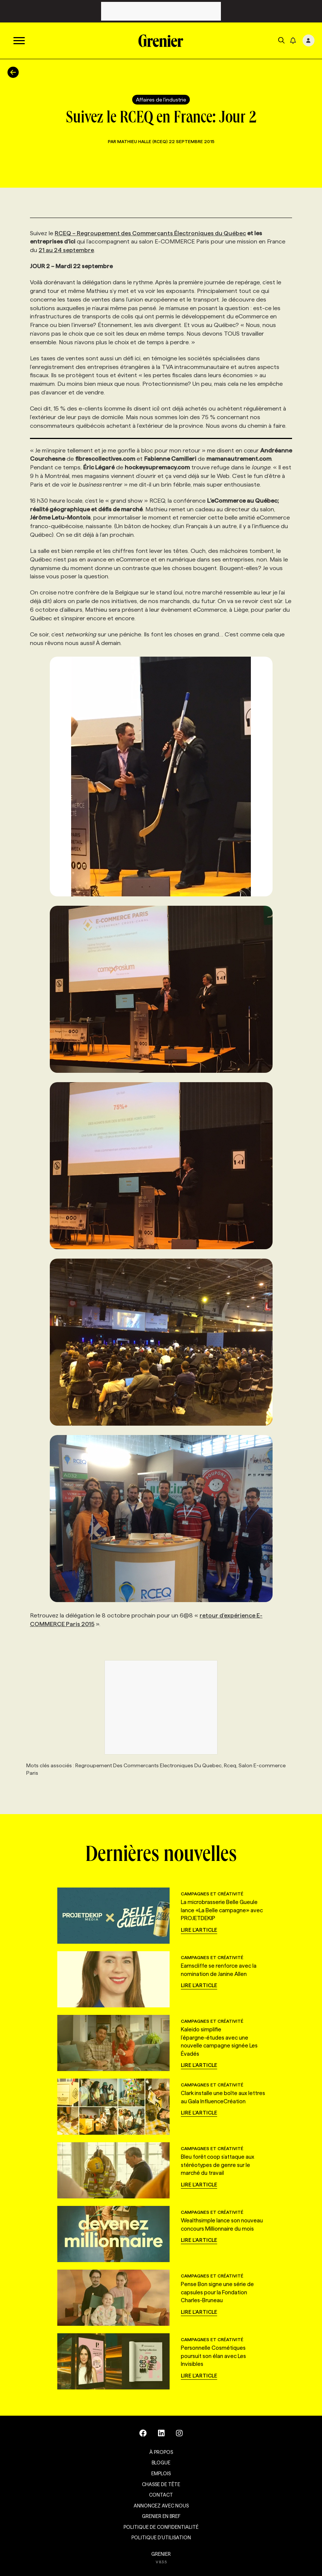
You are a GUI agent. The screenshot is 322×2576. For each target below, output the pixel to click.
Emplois (161, 2473)
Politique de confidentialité (161, 2527)
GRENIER (161, 2554)
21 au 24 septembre (66, 250)
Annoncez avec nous (161, 2505)
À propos (161, 2452)
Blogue (161, 2462)
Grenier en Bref (161, 2516)
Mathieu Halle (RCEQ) (143, 141)
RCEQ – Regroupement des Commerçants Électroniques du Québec (150, 233)
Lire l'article (199, 1930)
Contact (161, 2494)
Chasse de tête (161, 2484)
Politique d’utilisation (161, 2537)
